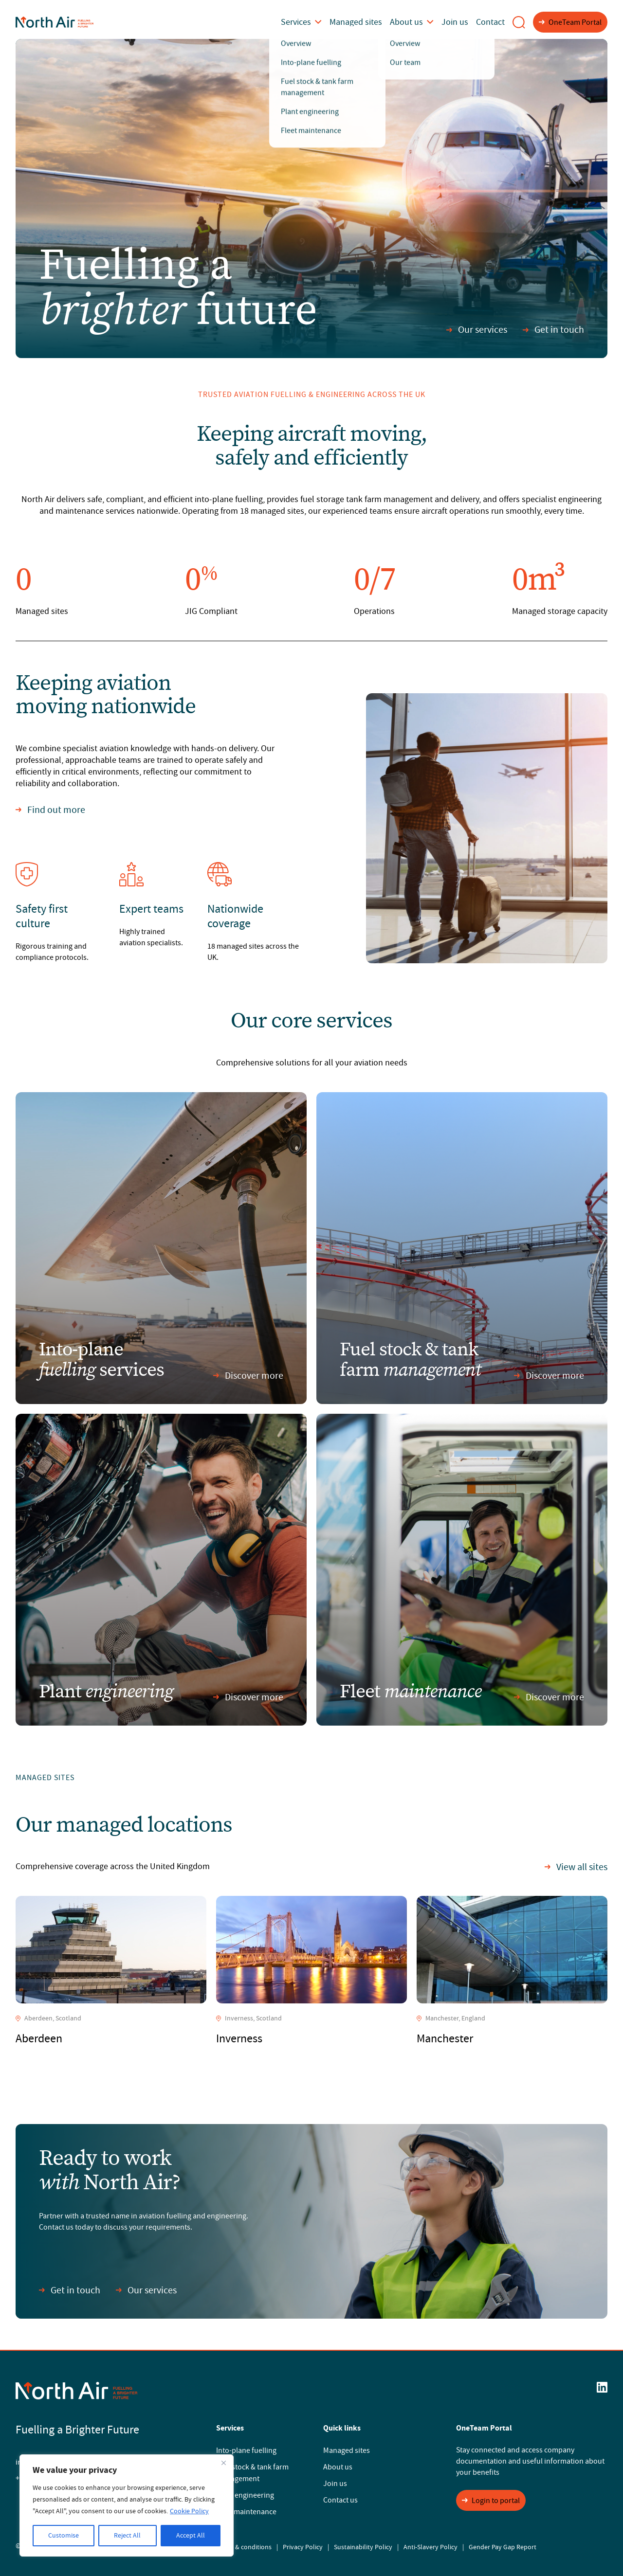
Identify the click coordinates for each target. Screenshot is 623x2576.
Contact (492, 22)
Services (319, 22)
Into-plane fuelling (246, 2450)
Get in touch (553, 330)
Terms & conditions (244, 2547)
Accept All (190, 2535)
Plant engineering (245, 2495)
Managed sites (369, 22)
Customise (63, 2535)
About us (420, 22)
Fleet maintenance (246, 2512)
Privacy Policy (303, 2547)
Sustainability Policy (363, 2547)
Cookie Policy (189, 2511)
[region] (126, 2505)
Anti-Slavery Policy (430, 2547)
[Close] (223, 2462)
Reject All (127, 2535)
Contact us (340, 2500)
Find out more (50, 810)
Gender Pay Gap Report (502, 2547)
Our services (476, 330)
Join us (460, 22)
